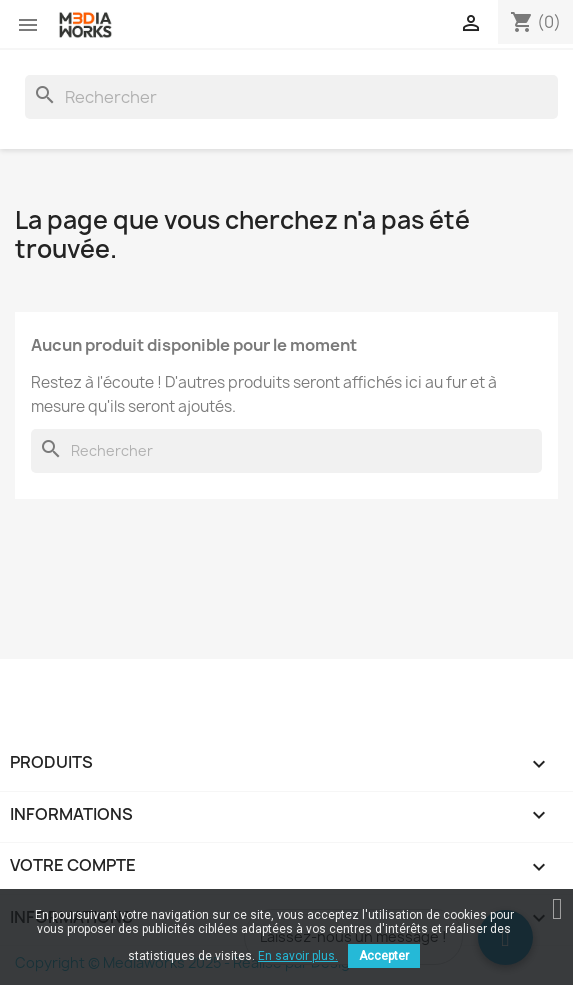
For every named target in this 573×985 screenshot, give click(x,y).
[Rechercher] (291, 97)
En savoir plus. (298, 956)
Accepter (384, 956)
